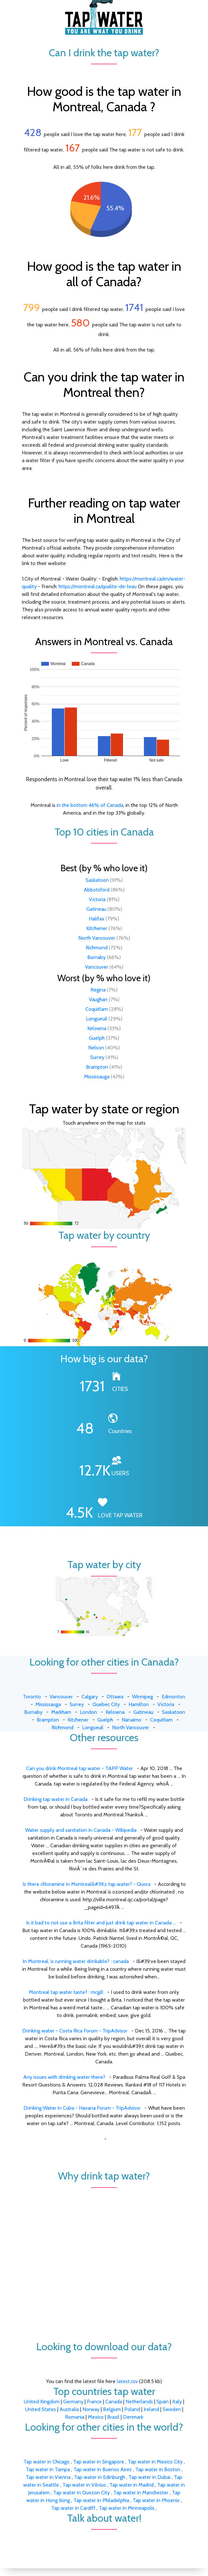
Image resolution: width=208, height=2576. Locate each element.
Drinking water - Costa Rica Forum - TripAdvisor (75, 2031)
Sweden (172, 2409)
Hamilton (138, 1704)
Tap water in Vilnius (84, 2485)
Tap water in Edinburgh (100, 2477)
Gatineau (96, 909)
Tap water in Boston (158, 2469)
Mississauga (96, 1076)
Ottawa (115, 1697)
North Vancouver (96, 938)
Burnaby (96, 957)
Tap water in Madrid (132, 2485)
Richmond (97, 948)
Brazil (113, 2417)
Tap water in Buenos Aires (103, 2469)
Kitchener (96, 928)
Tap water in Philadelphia (101, 2500)
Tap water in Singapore (99, 2462)
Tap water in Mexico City (156, 2462)
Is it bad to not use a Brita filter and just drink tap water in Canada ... (101, 1923)
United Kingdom (42, 2401)
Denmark (133, 2417)
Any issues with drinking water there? (64, 2077)
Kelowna (96, 1028)
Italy (177, 2401)
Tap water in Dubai (150, 2477)
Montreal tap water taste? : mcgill (66, 1992)
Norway (90, 2409)
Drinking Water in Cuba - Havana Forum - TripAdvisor (82, 2108)
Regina (98, 990)
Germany (73, 2401)
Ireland (151, 2409)
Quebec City (106, 1704)
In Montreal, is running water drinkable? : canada (76, 1961)
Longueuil (96, 1019)
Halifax (96, 919)
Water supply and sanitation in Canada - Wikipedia (81, 1830)
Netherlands (139, 2401)
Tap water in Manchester (141, 2492)
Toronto (32, 1697)
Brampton (97, 1067)
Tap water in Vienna (49, 2477)
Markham (61, 1712)
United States (40, 2409)
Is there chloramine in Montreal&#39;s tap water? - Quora (86, 1884)
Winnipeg (142, 1697)
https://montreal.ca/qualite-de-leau (98, 586)
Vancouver (96, 967)
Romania (74, 2417)
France (94, 2401)
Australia (69, 2409)
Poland (132, 2409)
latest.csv (127, 2381)
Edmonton (173, 1697)
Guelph (97, 1038)
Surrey (97, 1057)
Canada (113, 2401)
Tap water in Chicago (47, 2462)
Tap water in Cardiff (74, 2508)
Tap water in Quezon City (82, 2492)
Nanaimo (131, 1720)
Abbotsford (96, 890)
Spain (162, 2401)
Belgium (112, 2409)
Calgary (89, 1697)
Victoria (97, 899)
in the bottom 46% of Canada (90, 805)
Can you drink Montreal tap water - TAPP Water (79, 1768)
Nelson (96, 1048)
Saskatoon (97, 880)
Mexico (96, 2417)
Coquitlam (96, 1009)
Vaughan (98, 999)
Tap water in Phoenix (157, 2500)
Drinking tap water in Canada (56, 1799)
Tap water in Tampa (48, 2469)
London (88, 1712)
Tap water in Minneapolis (127, 2508)
